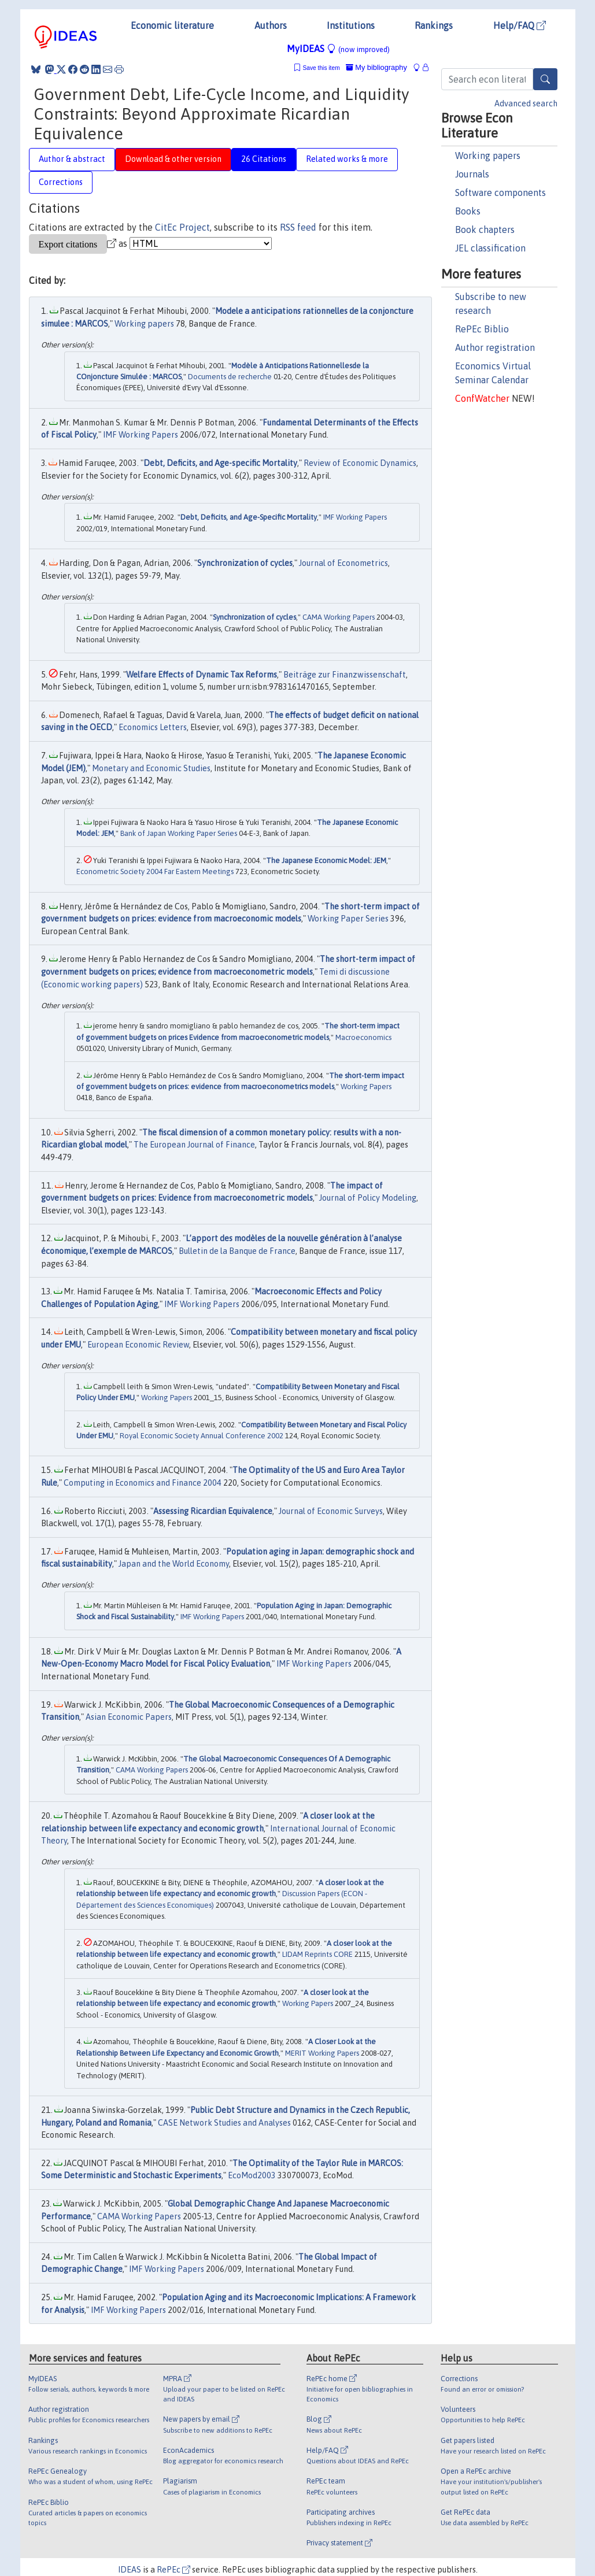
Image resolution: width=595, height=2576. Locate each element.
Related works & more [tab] (347, 159)
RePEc (173, 2569)
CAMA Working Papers (338, 617)
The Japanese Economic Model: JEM (326, 860)
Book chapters (485, 229)
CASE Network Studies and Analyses (224, 2122)
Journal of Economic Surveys (331, 1511)
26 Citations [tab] (263, 159)
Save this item (320, 68)
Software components (500, 192)
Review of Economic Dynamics (360, 463)
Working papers (487, 155)
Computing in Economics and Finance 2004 (142, 1482)
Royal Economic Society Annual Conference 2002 (201, 1435)
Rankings (434, 25)
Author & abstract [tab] (72, 159)
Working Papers (366, 1086)
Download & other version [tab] (173, 159)
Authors (270, 25)
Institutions (351, 25)
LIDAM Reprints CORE (317, 1954)
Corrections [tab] (61, 182)
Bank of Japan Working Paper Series (178, 833)
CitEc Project (182, 227)
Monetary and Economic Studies (151, 768)
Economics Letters (153, 727)
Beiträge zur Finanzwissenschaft (344, 674)
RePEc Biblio (482, 329)
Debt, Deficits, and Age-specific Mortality (220, 463)
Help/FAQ (519, 25)
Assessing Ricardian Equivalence (212, 1511)
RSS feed (298, 227)
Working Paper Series (348, 918)
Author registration (495, 347)
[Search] (545, 79)
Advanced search (525, 103)
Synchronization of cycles (245, 563)
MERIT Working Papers (322, 2053)
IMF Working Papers (140, 434)
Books (468, 211)
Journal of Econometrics (343, 563)
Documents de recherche (230, 376)
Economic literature (172, 25)
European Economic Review (138, 1344)
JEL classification (490, 248)
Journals (472, 174)
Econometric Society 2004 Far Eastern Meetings (155, 871)
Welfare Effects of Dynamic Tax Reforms (201, 674)
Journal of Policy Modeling (367, 1197)
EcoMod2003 (252, 2175)
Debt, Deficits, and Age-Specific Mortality (248, 517)
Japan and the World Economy (174, 1563)
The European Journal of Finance (194, 1144)
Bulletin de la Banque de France (237, 1251)
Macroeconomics (363, 1037)
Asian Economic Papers (129, 1717)
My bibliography (376, 67)
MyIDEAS (338, 48)
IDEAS (129, 2569)
